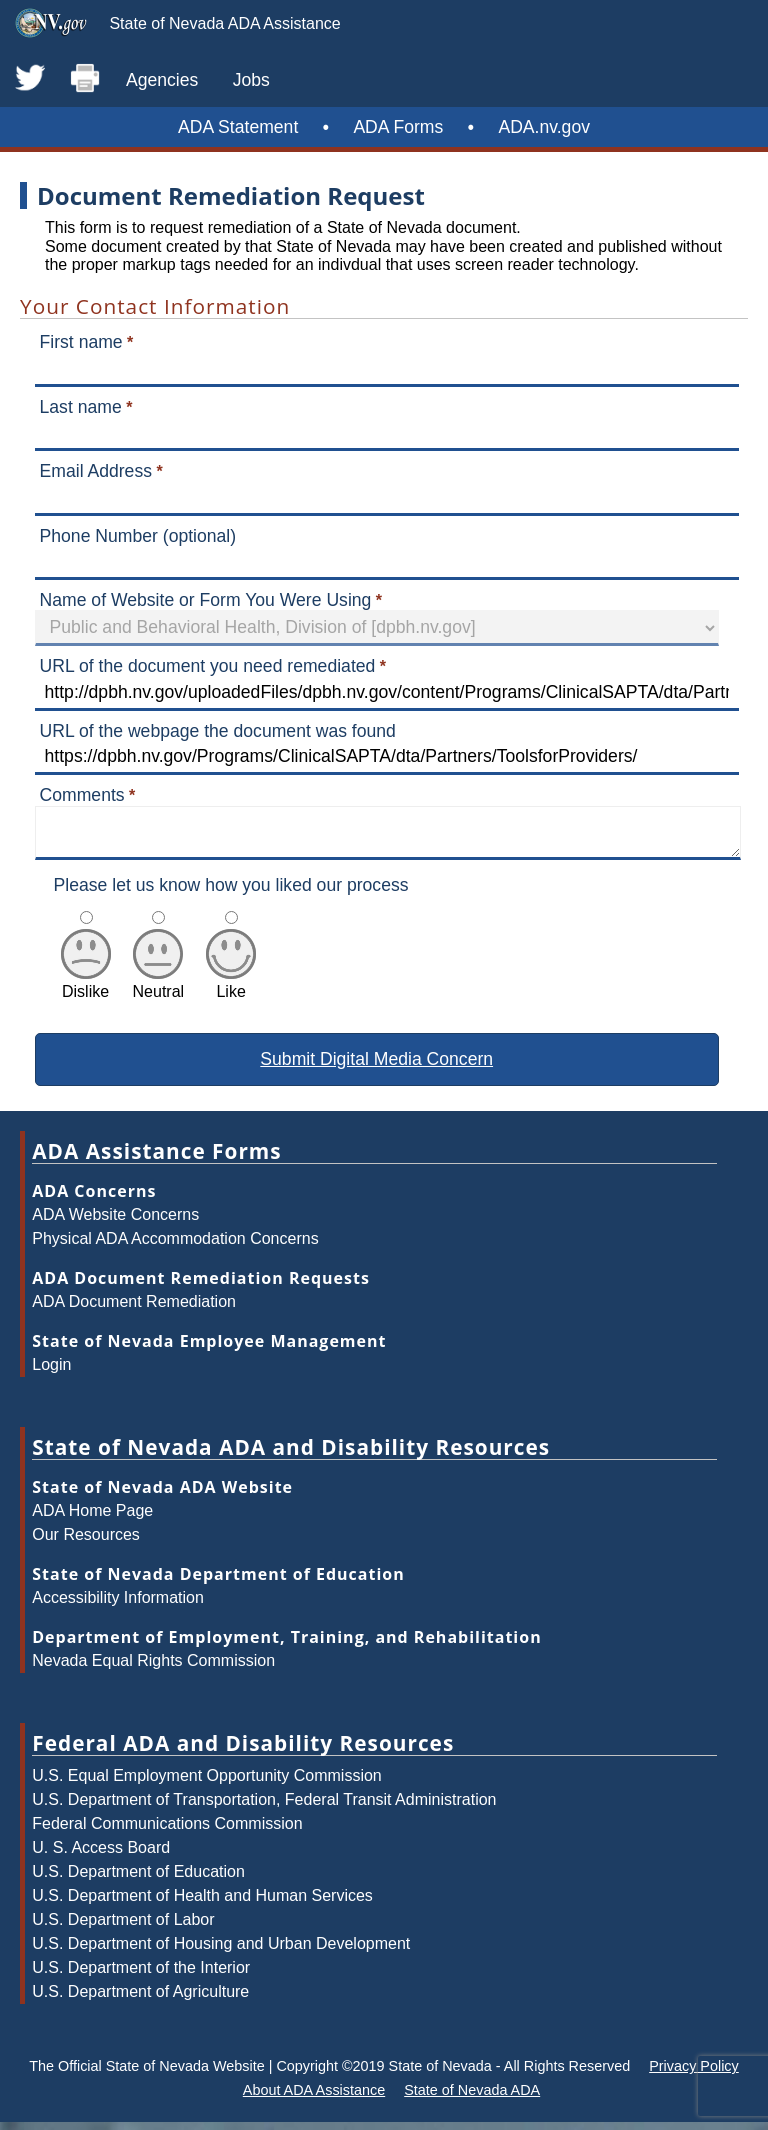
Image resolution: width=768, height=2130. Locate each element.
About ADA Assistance (314, 2098)
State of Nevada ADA (472, 2098)
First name (81, 342)
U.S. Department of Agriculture (140, 1999)
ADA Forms (398, 127)
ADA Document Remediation (134, 1309)
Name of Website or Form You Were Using (206, 600)
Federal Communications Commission (167, 1831)
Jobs (251, 80)
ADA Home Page (92, 1518)
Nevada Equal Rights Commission (153, 1668)
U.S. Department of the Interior (141, 1975)
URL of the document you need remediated (208, 666)
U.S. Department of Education (138, 1879)
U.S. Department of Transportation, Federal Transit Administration (264, 1807)
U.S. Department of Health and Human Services (202, 1903)
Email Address (96, 471)
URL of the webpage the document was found (218, 731)
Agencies (162, 80)
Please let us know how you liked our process (231, 893)
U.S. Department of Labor (123, 1927)
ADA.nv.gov (544, 127)
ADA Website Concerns (115, 1222)
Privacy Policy (694, 2074)
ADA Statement (238, 127)
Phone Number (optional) (138, 536)
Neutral (159, 990)
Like (231, 990)
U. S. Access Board (101, 1855)
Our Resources (86, 1542)
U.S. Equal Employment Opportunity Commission (206, 1783)
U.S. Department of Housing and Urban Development (221, 1951)
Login (51, 1372)
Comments (82, 795)
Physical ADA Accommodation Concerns (175, 1246)
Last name (81, 407)
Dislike (86, 990)
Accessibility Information (118, 1605)
